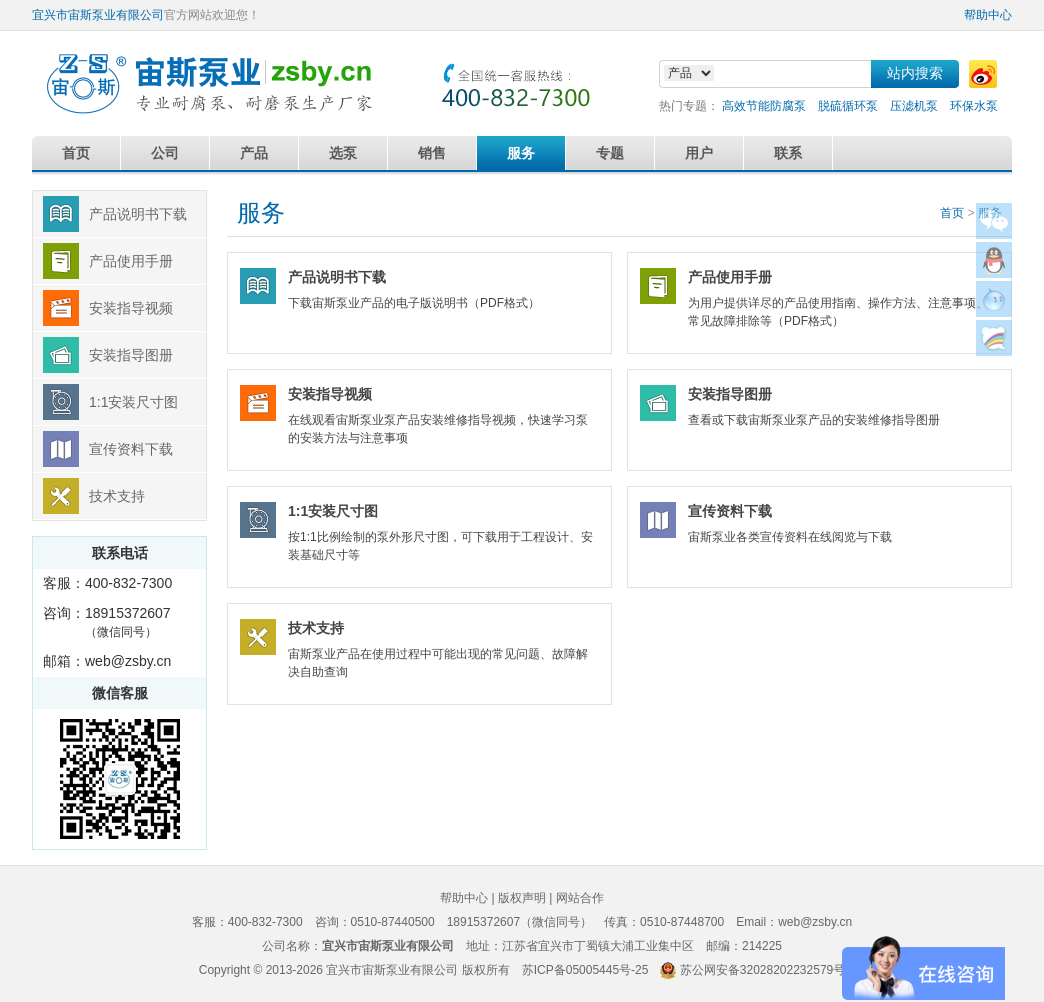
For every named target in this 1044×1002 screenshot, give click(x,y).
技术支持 (117, 496)
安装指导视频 (131, 308)
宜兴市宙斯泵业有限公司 (98, 15)
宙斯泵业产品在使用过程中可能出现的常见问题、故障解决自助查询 (442, 641)
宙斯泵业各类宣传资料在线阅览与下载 (842, 515)
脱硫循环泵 (848, 106)
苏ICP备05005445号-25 (585, 970)
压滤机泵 (914, 106)
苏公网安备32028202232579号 (762, 970)
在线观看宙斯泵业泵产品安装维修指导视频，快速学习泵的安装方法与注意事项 (442, 407)
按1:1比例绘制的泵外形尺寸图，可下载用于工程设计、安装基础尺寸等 (442, 524)
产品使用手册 (131, 261)
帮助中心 (988, 15)
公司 (165, 153)
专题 (610, 153)
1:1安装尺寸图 (133, 402)
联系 (788, 153)
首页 (76, 153)
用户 (699, 153)
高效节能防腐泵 (764, 106)
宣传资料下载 (131, 449)
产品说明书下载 (138, 214)
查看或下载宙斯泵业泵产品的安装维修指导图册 (842, 398)
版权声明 (522, 898)
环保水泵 (974, 106)
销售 (432, 153)
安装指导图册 (131, 355)
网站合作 (580, 898)
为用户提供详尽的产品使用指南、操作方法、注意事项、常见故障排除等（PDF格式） (842, 290)
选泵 (343, 153)
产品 (254, 153)
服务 (521, 153)
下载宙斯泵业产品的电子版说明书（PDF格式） (442, 281)
